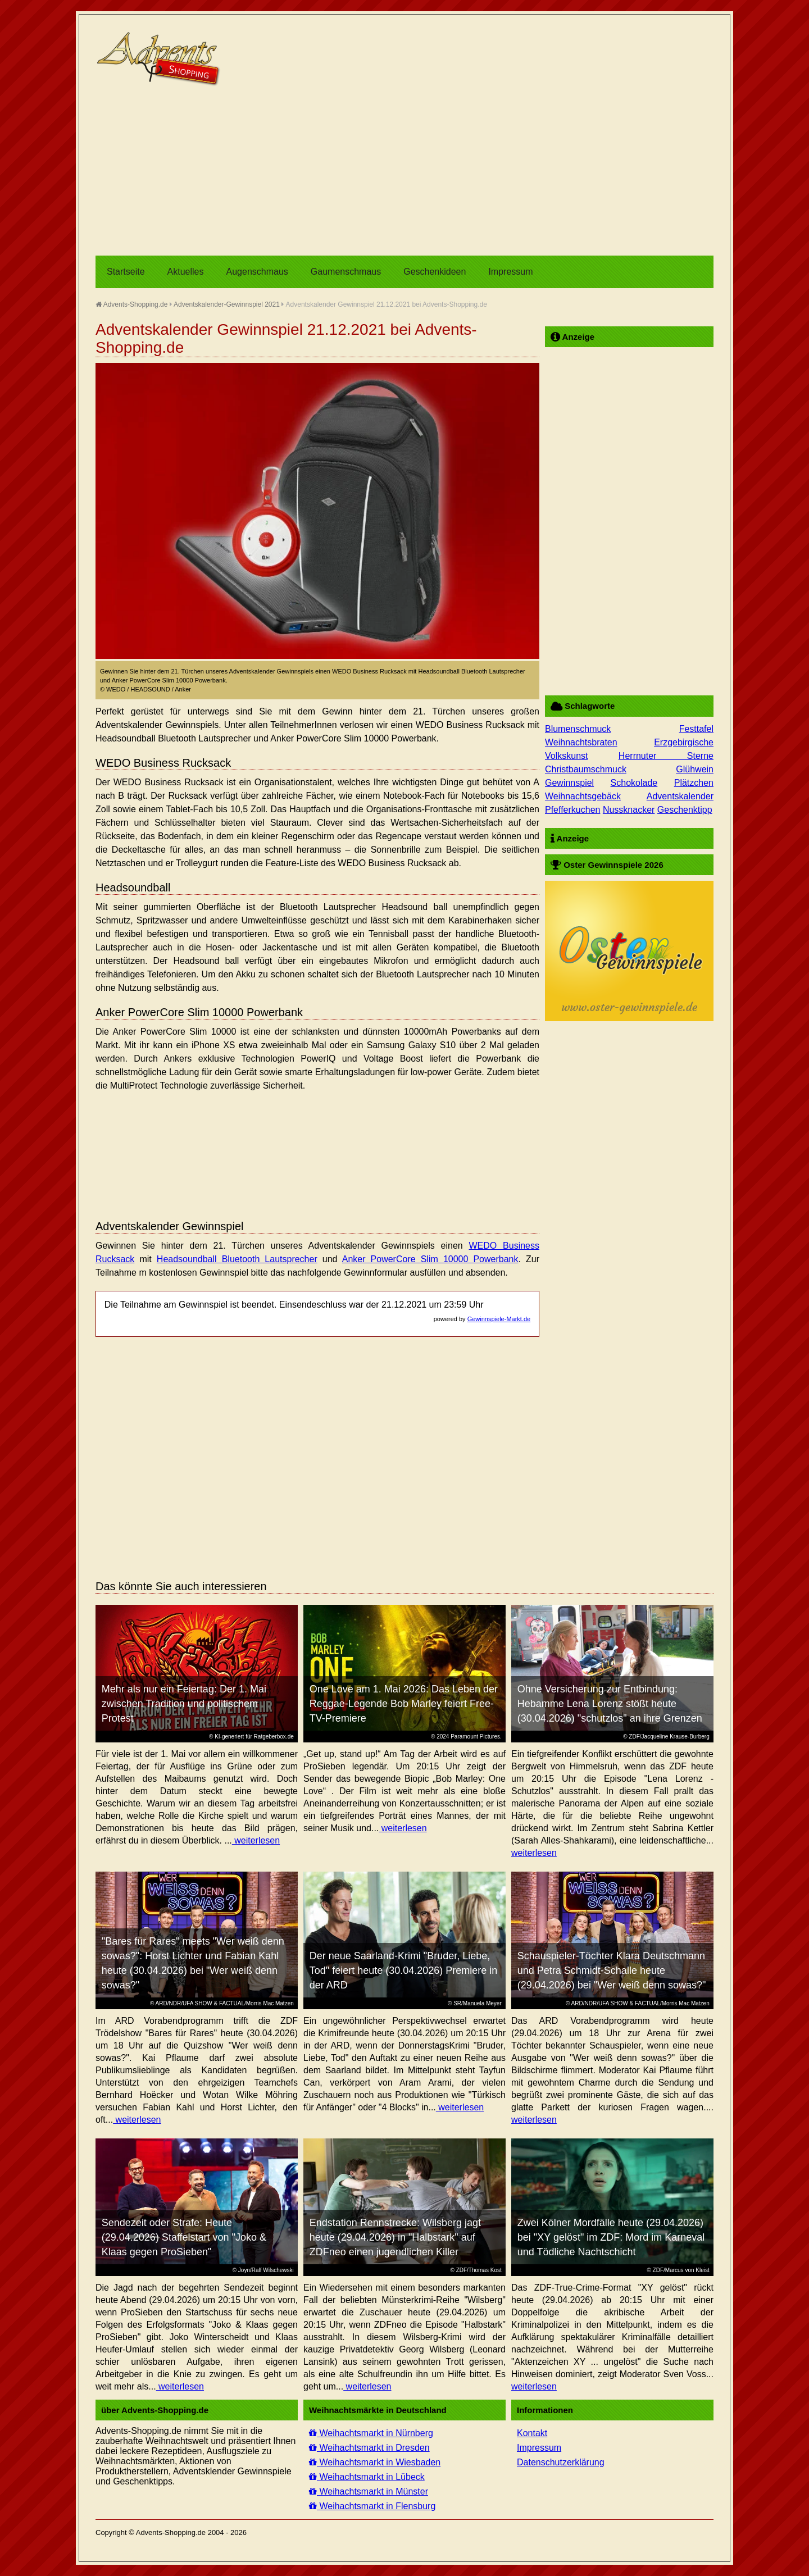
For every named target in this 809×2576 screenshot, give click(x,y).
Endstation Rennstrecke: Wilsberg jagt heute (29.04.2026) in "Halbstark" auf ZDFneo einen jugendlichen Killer (395, 2237)
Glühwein (694, 769)
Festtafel (696, 729)
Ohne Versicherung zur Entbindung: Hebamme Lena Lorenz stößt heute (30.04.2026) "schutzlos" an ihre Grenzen (609, 1703)
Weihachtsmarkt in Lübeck (367, 2477)
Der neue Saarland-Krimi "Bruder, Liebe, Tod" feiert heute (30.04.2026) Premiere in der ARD (404, 1970)
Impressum (510, 271)
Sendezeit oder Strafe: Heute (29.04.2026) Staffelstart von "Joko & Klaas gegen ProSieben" (184, 2237)
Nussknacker (629, 809)
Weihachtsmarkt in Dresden (369, 2447)
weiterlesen (256, 1840)
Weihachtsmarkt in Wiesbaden (374, 2462)
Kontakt (532, 2433)
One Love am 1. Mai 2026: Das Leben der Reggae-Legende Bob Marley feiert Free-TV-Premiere (404, 1703)
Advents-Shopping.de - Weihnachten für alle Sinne (160, 59)
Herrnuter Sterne (666, 756)
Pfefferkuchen (572, 809)
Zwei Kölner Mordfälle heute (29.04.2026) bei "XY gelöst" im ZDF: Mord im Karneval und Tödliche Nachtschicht (611, 2237)
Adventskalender (680, 796)
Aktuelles (185, 271)
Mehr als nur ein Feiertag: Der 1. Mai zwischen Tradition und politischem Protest (184, 1703)
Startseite (126, 271)
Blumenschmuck (578, 729)
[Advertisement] (404, 171)
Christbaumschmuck (585, 769)
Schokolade (634, 783)
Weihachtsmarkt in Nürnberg (371, 2433)
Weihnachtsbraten (581, 742)
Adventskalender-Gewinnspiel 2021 (227, 304)
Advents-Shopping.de (131, 304)
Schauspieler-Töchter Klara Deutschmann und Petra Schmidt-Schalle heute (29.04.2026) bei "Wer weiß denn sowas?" (611, 1970)
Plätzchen (693, 783)
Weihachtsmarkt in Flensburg (372, 2506)
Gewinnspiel (569, 783)
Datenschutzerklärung (561, 2462)
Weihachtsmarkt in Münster (368, 2491)
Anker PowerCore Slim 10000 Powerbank (430, 1259)
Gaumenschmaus (346, 271)
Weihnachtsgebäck (583, 796)
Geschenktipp (684, 809)
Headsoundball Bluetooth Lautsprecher (237, 1259)
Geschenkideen (434, 271)
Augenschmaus (257, 271)
